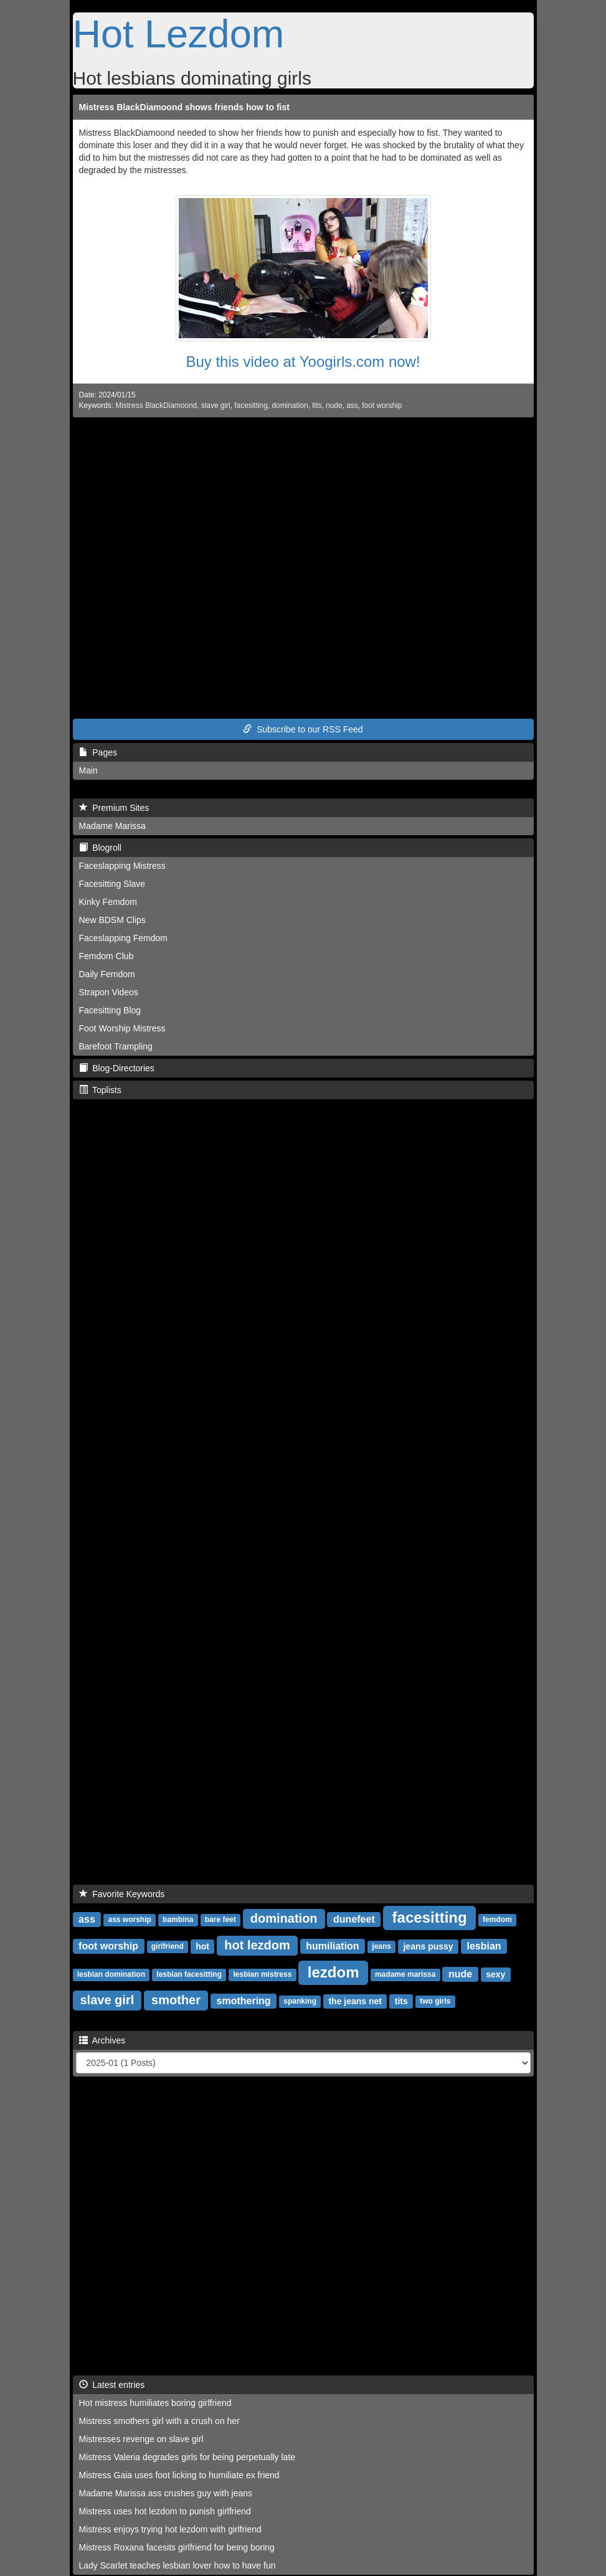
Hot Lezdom (179, 33)
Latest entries (112, 2385)
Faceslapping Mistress (122, 866)
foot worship (382, 405)
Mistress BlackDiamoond (156, 405)
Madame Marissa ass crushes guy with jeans (166, 2493)
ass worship (129, 1920)
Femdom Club (106, 956)
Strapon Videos (108, 992)
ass (352, 405)
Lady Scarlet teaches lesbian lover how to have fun (177, 2565)
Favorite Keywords (122, 1894)
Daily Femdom (107, 974)
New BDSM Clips (112, 920)
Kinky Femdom (108, 902)
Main (88, 770)
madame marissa (405, 1975)
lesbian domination (111, 1975)
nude (334, 405)
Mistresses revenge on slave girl (141, 2439)
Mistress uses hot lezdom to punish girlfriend (165, 2511)
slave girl (215, 405)
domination (290, 405)
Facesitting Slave (112, 884)
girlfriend (167, 1947)
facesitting (251, 405)
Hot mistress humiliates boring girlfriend (155, 2403)
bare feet (220, 1920)
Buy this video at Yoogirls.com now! (303, 361)
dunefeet (354, 1919)
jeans (381, 1947)
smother (176, 2000)
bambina (178, 1920)
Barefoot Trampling (116, 1046)
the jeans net (355, 2001)
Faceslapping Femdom (123, 938)
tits (316, 405)
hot (202, 1946)
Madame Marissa (112, 826)
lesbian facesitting (189, 1975)
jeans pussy (428, 1946)
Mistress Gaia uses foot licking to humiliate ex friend (179, 2475)
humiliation (332, 1946)
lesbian (484, 1946)
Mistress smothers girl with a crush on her (159, 2421)
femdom (497, 1920)
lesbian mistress (262, 1975)
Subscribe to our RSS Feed (302, 729)
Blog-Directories (116, 1068)
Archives (102, 2040)
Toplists (100, 1090)
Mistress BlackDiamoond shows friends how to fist (184, 107)
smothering (244, 2001)
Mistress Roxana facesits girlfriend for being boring (177, 2547)
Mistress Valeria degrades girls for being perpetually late (187, 2457)
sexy (495, 1974)
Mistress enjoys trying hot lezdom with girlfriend (170, 2529)
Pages (98, 752)
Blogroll (100, 848)
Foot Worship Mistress (122, 1028)
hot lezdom (257, 1945)
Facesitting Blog (110, 1010)
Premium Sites (114, 808)
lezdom (333, 1972)
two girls (435, 2001)
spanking (299, 2001)
